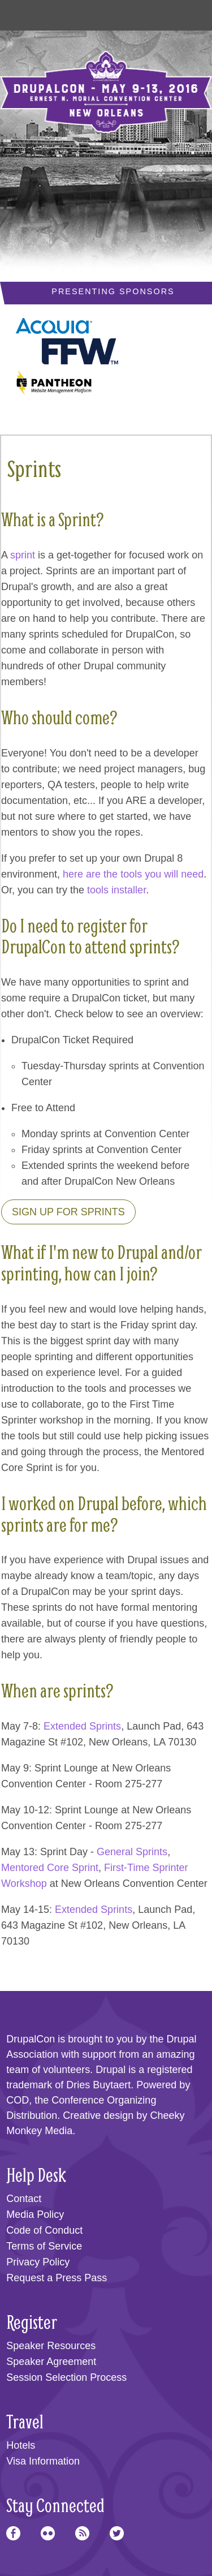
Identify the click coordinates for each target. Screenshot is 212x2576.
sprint (22, 555)
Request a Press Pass (56, 2277)
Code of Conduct (44, 2230)
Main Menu (23, 12)
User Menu (188, 12)
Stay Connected (55, 2505)
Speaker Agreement (51, 2361)
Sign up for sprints (68, 1212)
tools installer (116, 890)
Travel (25, 2421)
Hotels (20, 2445)
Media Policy (35, 2214)
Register (31, 2321)
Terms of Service (44, 2246)
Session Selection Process (66, 2377)
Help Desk (36, 2174)
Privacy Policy (38, 2262)
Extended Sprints (82, 1726)
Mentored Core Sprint (49, 1867)
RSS (82, 2533)
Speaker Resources (51, 2345)
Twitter (117, 2533)
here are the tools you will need (133, 874)
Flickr (48, 2533)
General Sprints (132, 1851)
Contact (23, 2198)
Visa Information (43, 2461)
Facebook (13, 2533)
